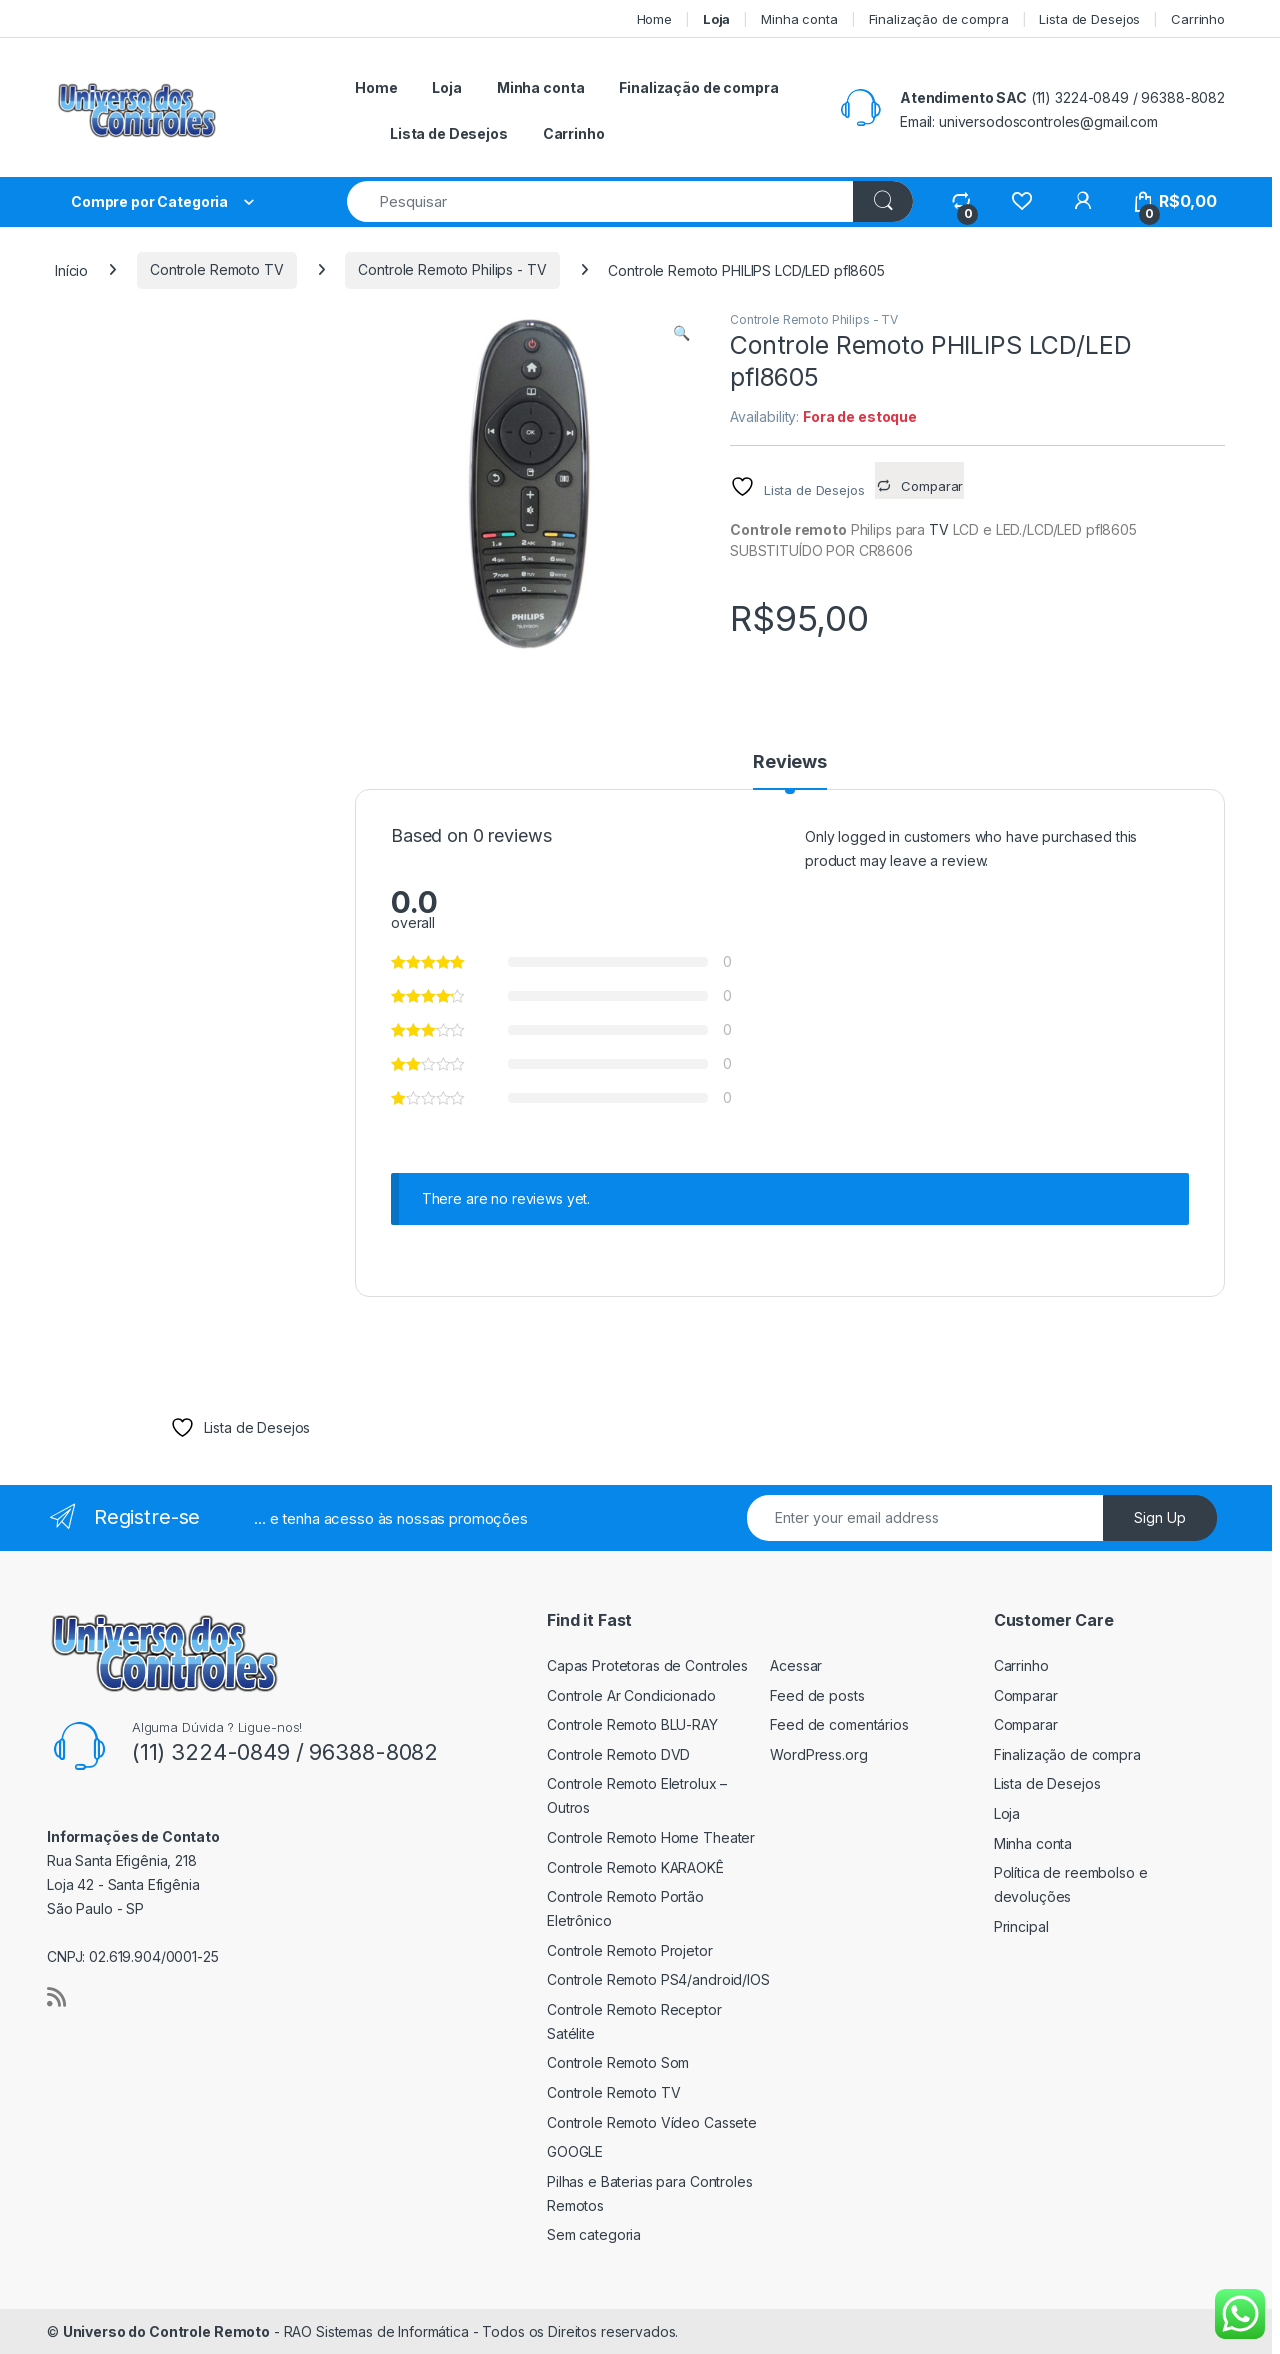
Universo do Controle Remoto (166, 2331)
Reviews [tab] (790, 762)
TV (939, 529)
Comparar (1026, 1695)
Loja (1007, 1813)
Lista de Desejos (1089, 19)
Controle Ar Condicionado (631, 1695)
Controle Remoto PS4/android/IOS (658, 1979)
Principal (1021, 1926)
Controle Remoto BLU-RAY (632, 1724)
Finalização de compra (939, 19)
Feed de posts (817, 1695)
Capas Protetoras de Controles (647, 1665)
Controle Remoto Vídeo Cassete (652, 2122)
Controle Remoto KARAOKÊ (635, 1867)
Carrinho (1198, 19)
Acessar (796, 1665)
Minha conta (799, 19)
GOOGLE (575, 2151)
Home (654, 19)
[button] (681, 333)
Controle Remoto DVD (618, 1754)
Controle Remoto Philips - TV (452, 269)
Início (71, 269)
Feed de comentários (839, 1724)
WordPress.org (818, 1754)
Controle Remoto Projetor (630, 1950)
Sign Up (1160, 1517)
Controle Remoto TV (216, 269)
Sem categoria (594, 2234)
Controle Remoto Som (618, 2062)
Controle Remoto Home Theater (651, 1837)
